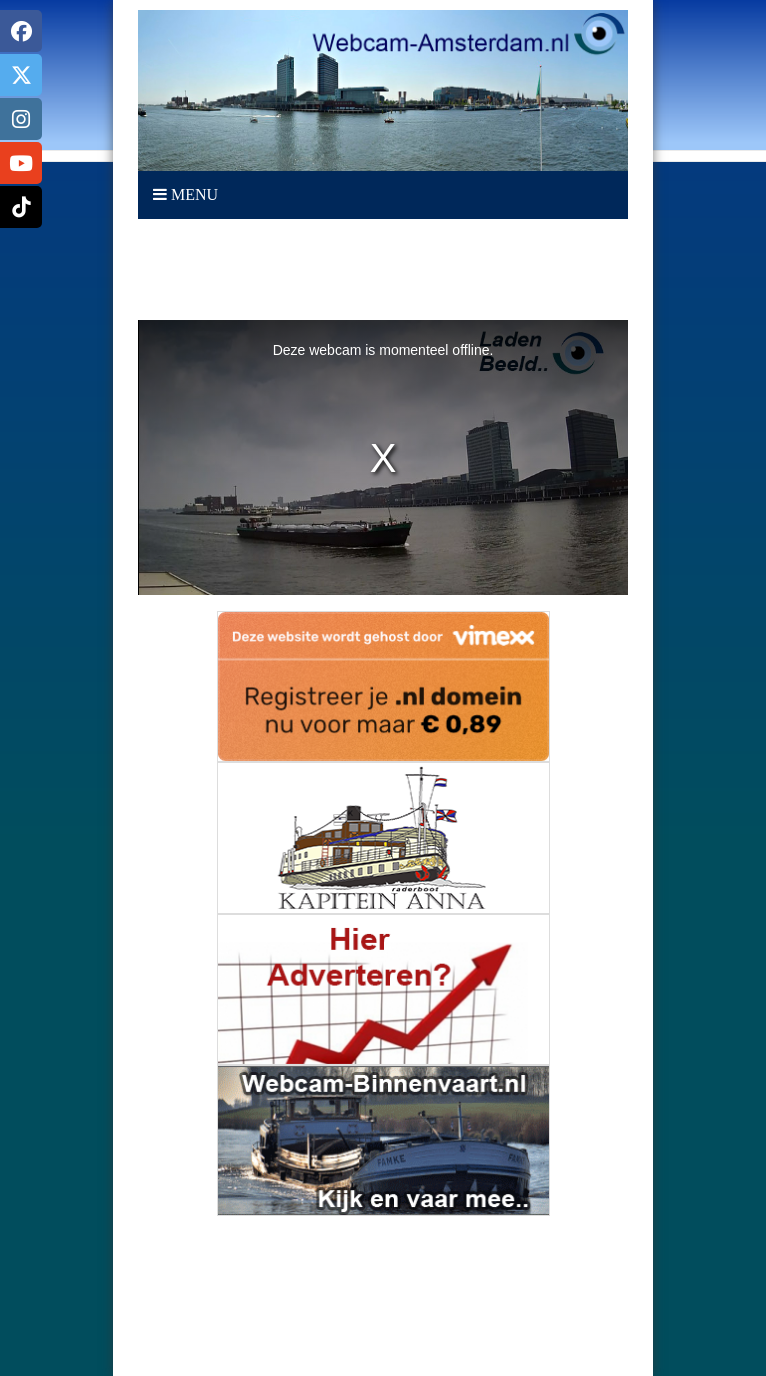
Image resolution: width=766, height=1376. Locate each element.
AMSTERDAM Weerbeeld (383, 1291)
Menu (185, 194)
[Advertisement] (383, 270)
